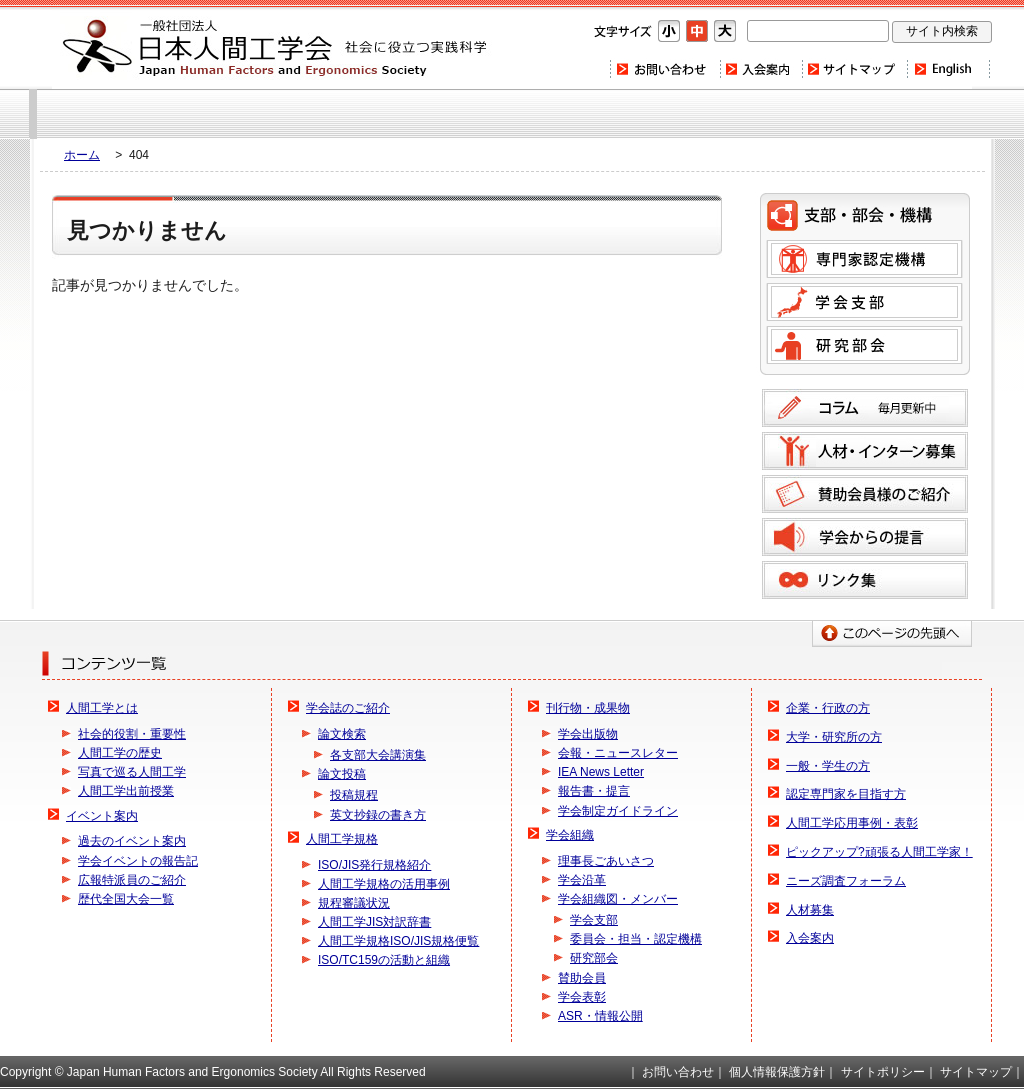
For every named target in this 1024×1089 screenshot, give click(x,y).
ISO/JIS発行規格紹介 (374, 865)
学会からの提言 (865, 537)
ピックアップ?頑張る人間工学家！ (879, 852)
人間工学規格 (342, 839)
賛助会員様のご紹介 (865, 494)
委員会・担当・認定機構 (636, 939)
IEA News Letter (601, 772)
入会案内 (760, 69)
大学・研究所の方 (834, 737)
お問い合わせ (664, 69)
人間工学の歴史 (120, 753)
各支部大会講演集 (378, 755)
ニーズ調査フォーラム (846, 881)
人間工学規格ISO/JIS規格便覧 (398, 941)
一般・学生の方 (828, 766)
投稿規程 (354, 795)
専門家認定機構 (864, 259)
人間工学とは (102, 708)
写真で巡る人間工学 (132, 772)
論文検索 (342, 734)
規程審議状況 (354, 903)
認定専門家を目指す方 (846, 794)
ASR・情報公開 (600, 1016)
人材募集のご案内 (865, 451)
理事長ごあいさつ (606, 861)
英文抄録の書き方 (378, 815)
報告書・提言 (594, 791)
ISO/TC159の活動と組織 (384, 960)
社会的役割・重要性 (132, 734)
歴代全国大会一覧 (126, 899)
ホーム (82, 155)
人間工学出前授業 (126, 791)
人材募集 (810, 910)
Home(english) (948, 69)
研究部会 (864, 345)
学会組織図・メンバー (618, 899)
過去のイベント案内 (132, 841)
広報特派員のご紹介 (132, 880)
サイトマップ (854, 69)
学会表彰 (582, 997)
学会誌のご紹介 (348, 708)
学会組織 (570, 835)
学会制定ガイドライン (618, 811)
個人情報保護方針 (777, 1072)
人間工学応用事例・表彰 (852, 823)
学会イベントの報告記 (138, 861)
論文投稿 (342, 774)
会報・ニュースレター (618, 753)
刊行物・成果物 (588, 708)
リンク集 (865, 580)
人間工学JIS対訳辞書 (374, 922)
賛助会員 (582, 978)
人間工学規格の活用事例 (384, 884)
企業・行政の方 (828, 708)
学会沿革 (582, 880)
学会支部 (864, 302)
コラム (865, 408)
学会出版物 (588, 734)
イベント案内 (102, 816)
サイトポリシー (883, 1072)
